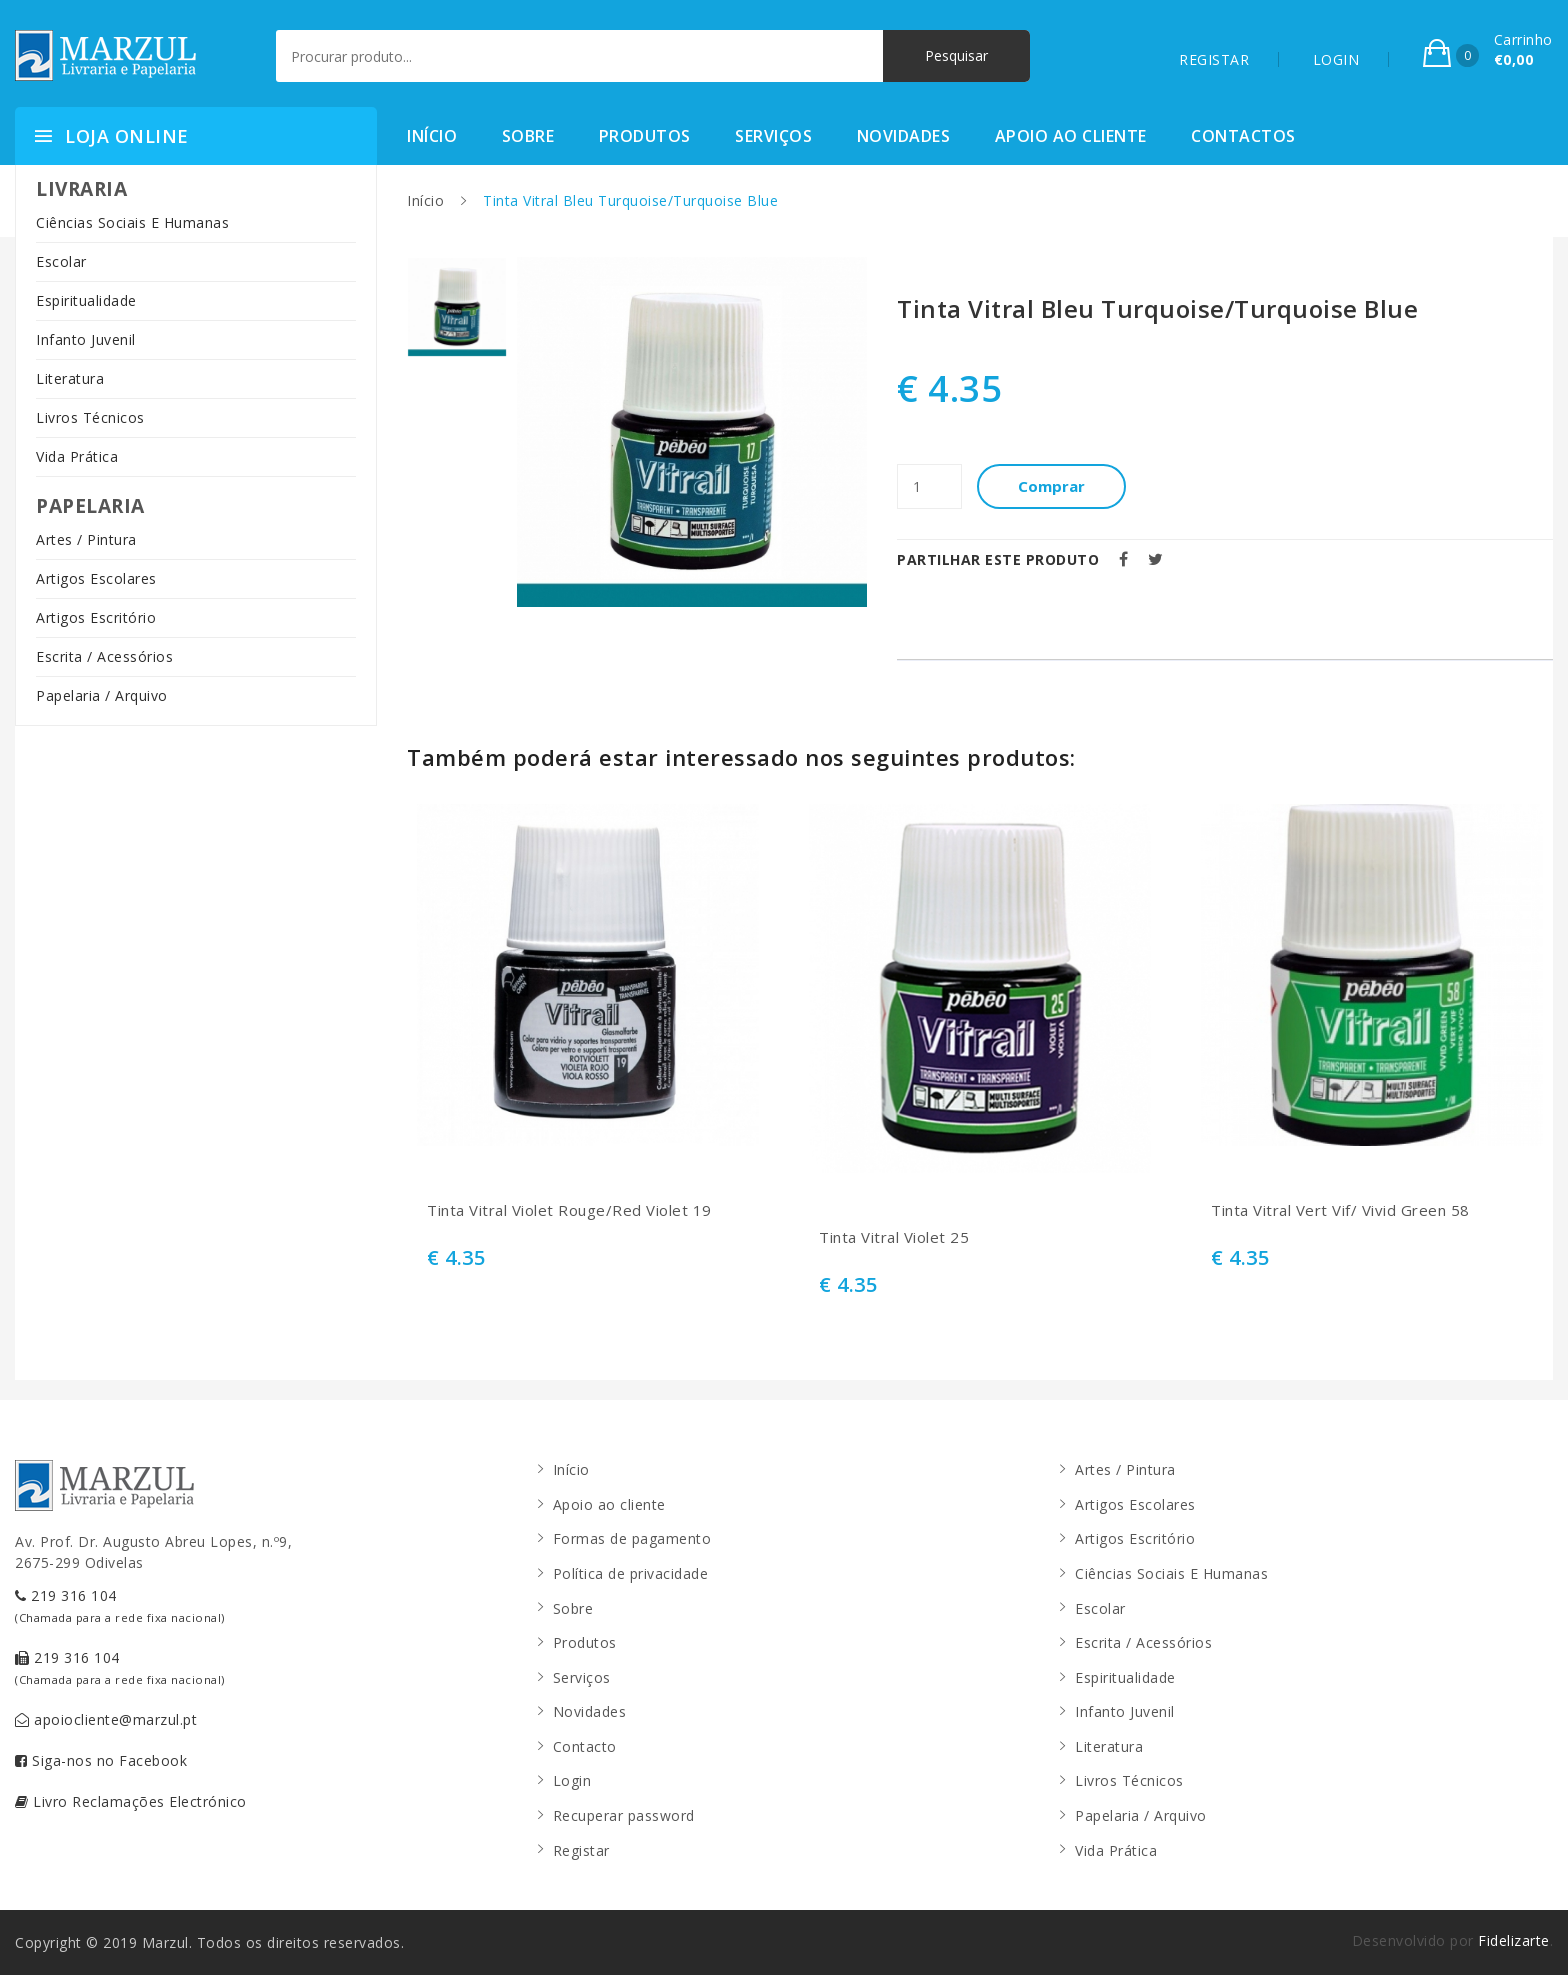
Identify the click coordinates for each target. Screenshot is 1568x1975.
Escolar (61, 261)
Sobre (528, 136)
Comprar (1052, 486)
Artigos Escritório (96, 617)
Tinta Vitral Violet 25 (894, 1237)
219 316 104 (120, 1605)
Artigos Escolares (96, 578)
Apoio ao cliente (1071, 136)
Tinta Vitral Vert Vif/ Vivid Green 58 (1340, 1210)
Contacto (585, 1746)
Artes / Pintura (86, 539)
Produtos (645, 136)
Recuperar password (624, 1815)
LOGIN (1336, 59)
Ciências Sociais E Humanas (132, 222)
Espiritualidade (86, 300)
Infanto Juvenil (86, 339)
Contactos (1243, 136)
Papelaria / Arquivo (102, 695)
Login (572, 1780)
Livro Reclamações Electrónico (131, 1801)
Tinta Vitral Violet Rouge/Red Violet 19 (569, 1210)
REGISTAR (1214, 59)
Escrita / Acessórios (104, 656)
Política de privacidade (631, 1573)
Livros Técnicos (90, 417)
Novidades (904, 136)
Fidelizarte (1514, 1940)
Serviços (773, 136)
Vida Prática (77, 456)
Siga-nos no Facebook (101, 1760)
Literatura (70, 378)
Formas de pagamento (632, 1538)
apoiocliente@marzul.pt (106, 1719)
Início (432, 136)
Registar (581, 1850)
